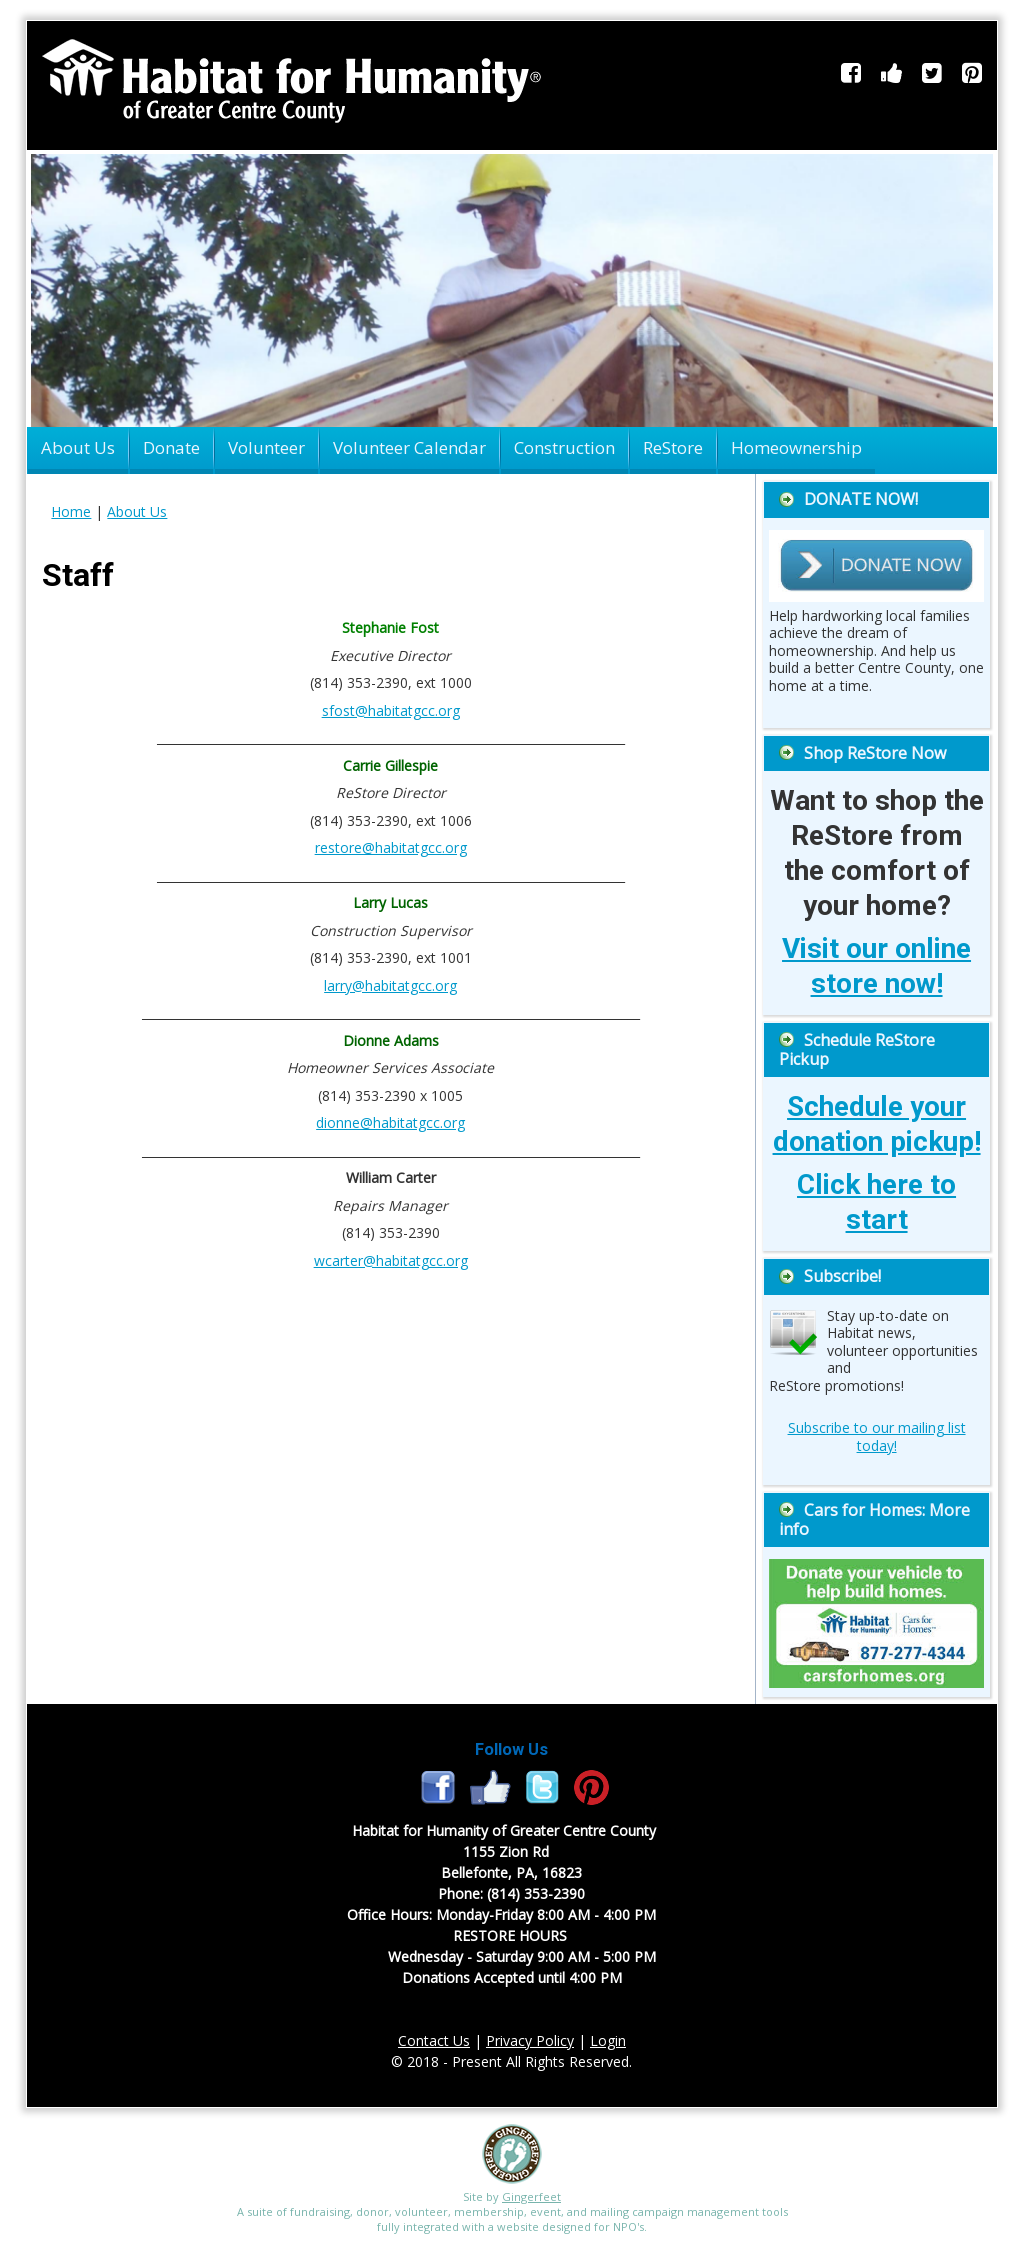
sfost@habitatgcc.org (391, 710)
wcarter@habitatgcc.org (391, 1260)
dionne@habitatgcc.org (390, 1122)
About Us (78, 447)
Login (608, 2040)
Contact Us (434, 2040)
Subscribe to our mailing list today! (877, 1436)
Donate (171, 447)
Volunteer (266, 447)
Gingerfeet (531, 2196)
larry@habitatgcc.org (390, 985)
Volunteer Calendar (409, 447)
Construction (564, 447)
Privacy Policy (530, 2040)
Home (71, 511)
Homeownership (796, 447)
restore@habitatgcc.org (391, 847)
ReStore (673, 447)
